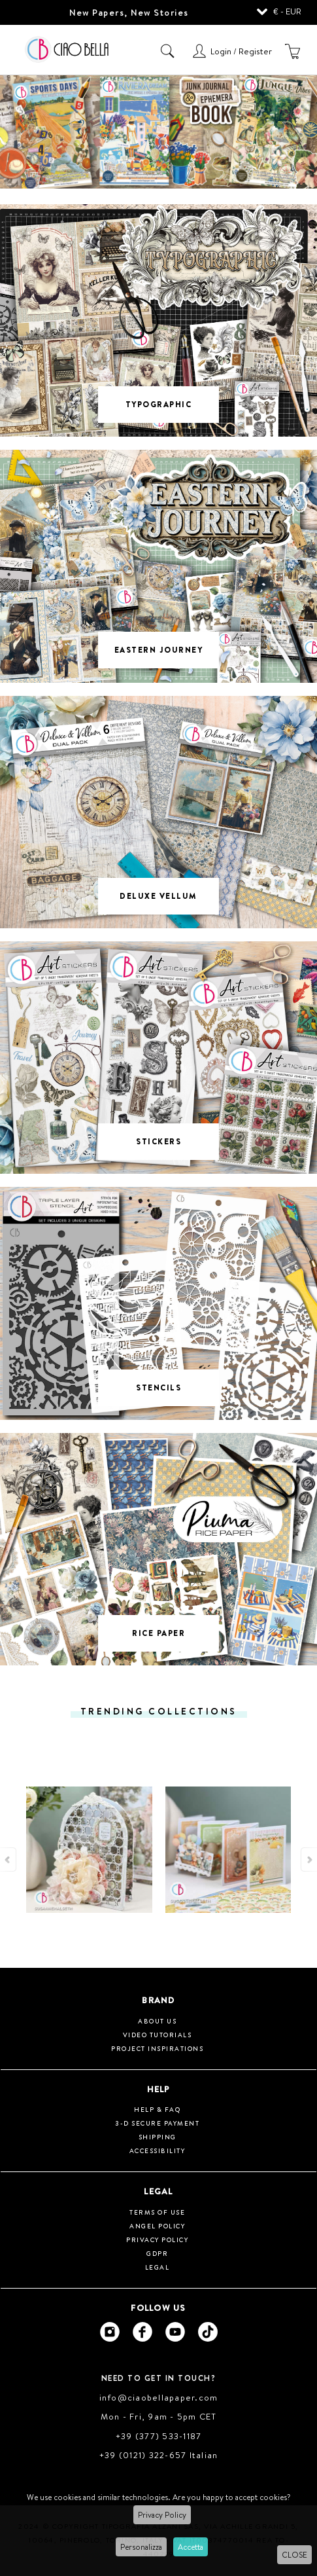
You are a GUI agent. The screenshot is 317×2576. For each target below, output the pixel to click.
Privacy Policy (162, 2514)
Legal (157, 2267)
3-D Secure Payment (157, 2123)
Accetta (190, 2546)
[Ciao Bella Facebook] (142, 2332)
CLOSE (294, 2554)
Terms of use (157, 2212)
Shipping (157, 2136)
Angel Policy (157, 2225)
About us (157, 2020)
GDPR (157, 2253)
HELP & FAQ (157, 2109)
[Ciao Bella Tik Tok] (208, 2332)
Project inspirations (157, 2048)
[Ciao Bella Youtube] (175, 2332)
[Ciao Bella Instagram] (110, 2332)
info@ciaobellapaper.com (158, 2397)
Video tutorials (157, 2034)
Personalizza (141, 2546)
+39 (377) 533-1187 (159, 2436)
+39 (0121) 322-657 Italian (158, 2455)
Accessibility (157, 2150)
